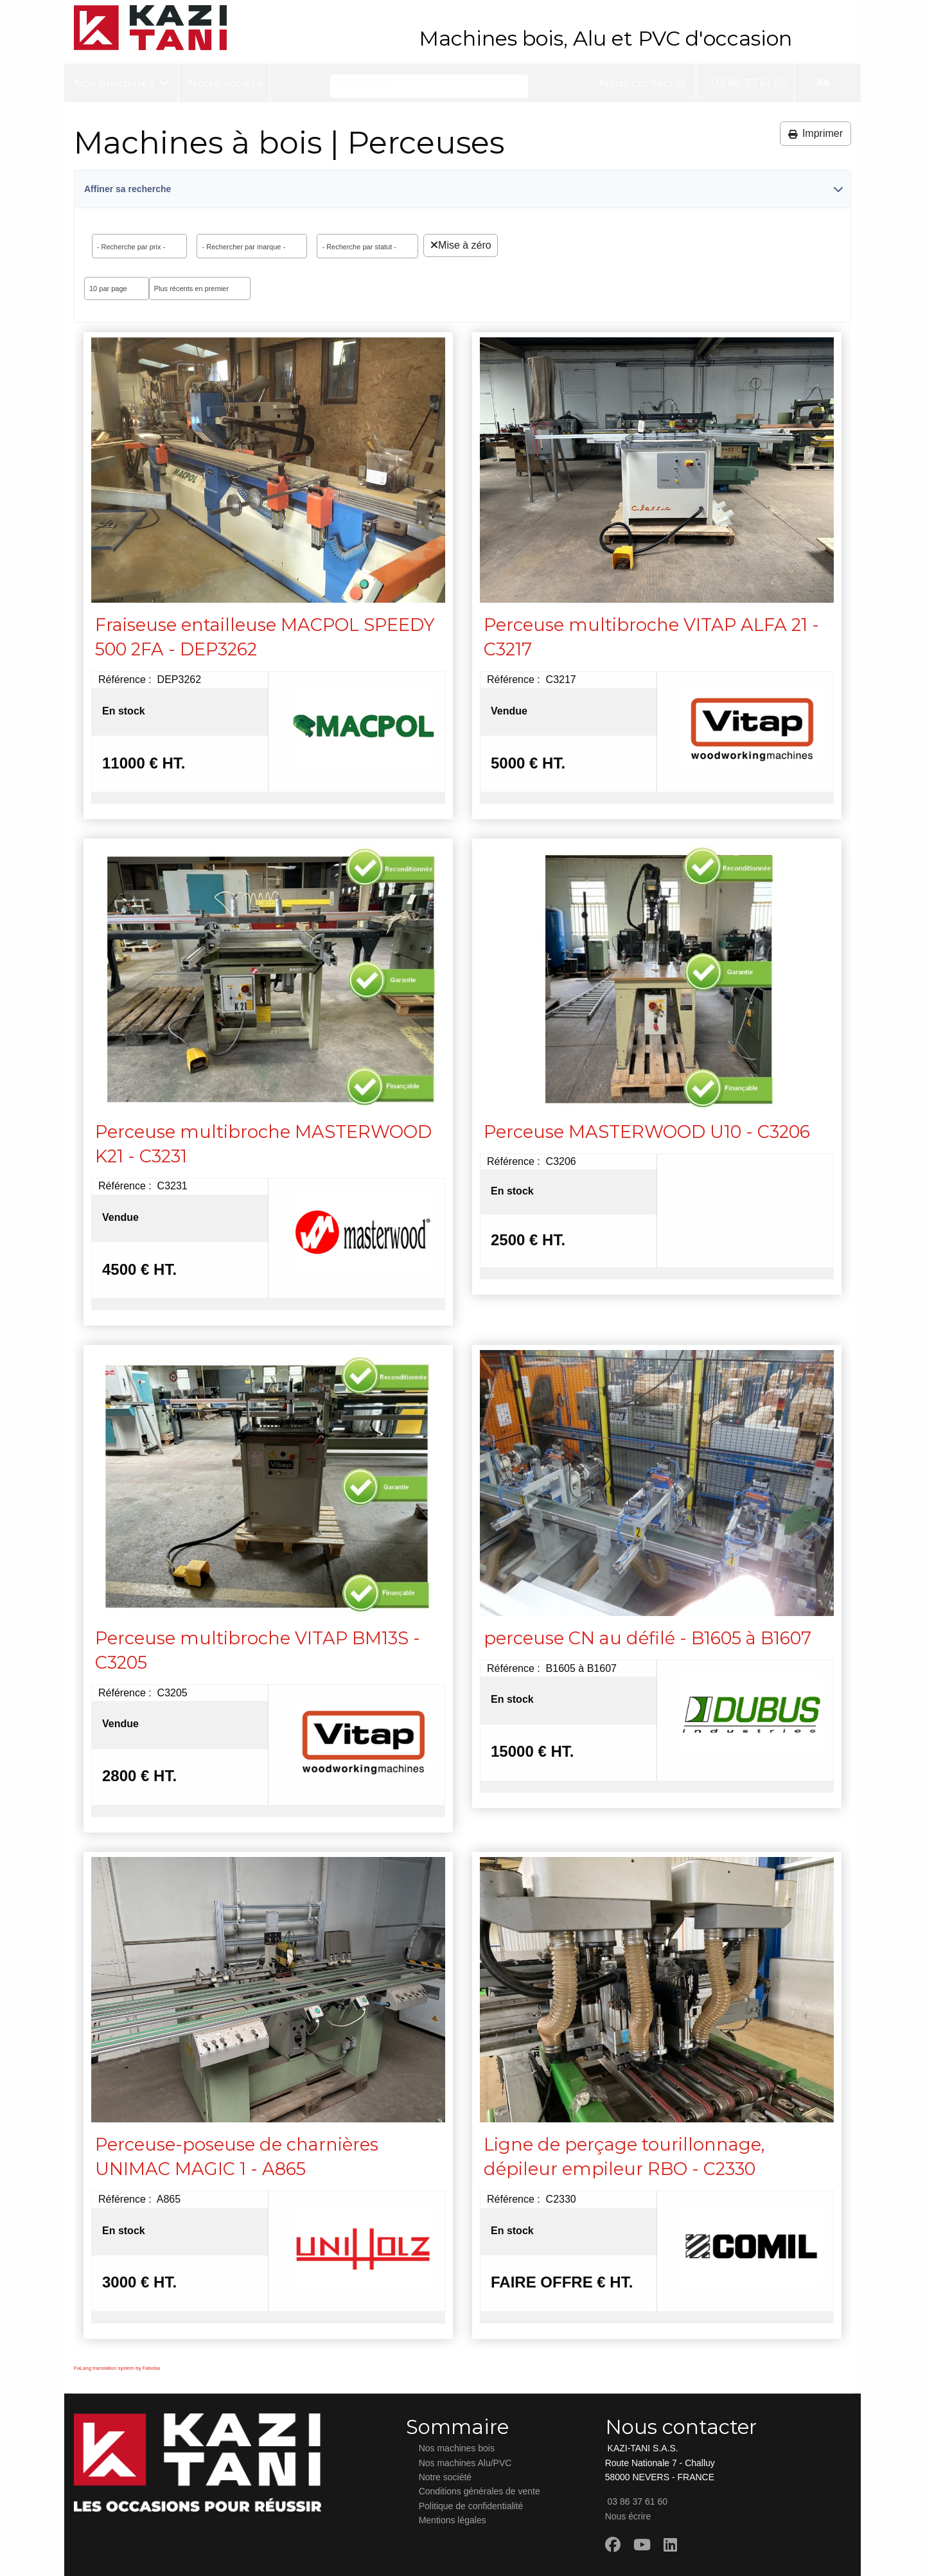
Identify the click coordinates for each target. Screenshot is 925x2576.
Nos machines (114, 82)
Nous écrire (628, 2516)
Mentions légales (452, 2520)
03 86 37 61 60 (748, 82)
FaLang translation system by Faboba (117, 2368)
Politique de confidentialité (471, 2506)
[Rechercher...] (429, 86)
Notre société (225, 82)
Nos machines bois (457, 2448)
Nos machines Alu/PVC (465, 2463)
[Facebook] (613, 2545)
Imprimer (815, 133)
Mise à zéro (460, 245)
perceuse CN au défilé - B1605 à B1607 (647, 1638)
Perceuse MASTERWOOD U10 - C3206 (647, 1131)
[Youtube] (642, 2545)
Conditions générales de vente (479, 2491)
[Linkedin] (670, 2545)
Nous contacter (642, 82)
